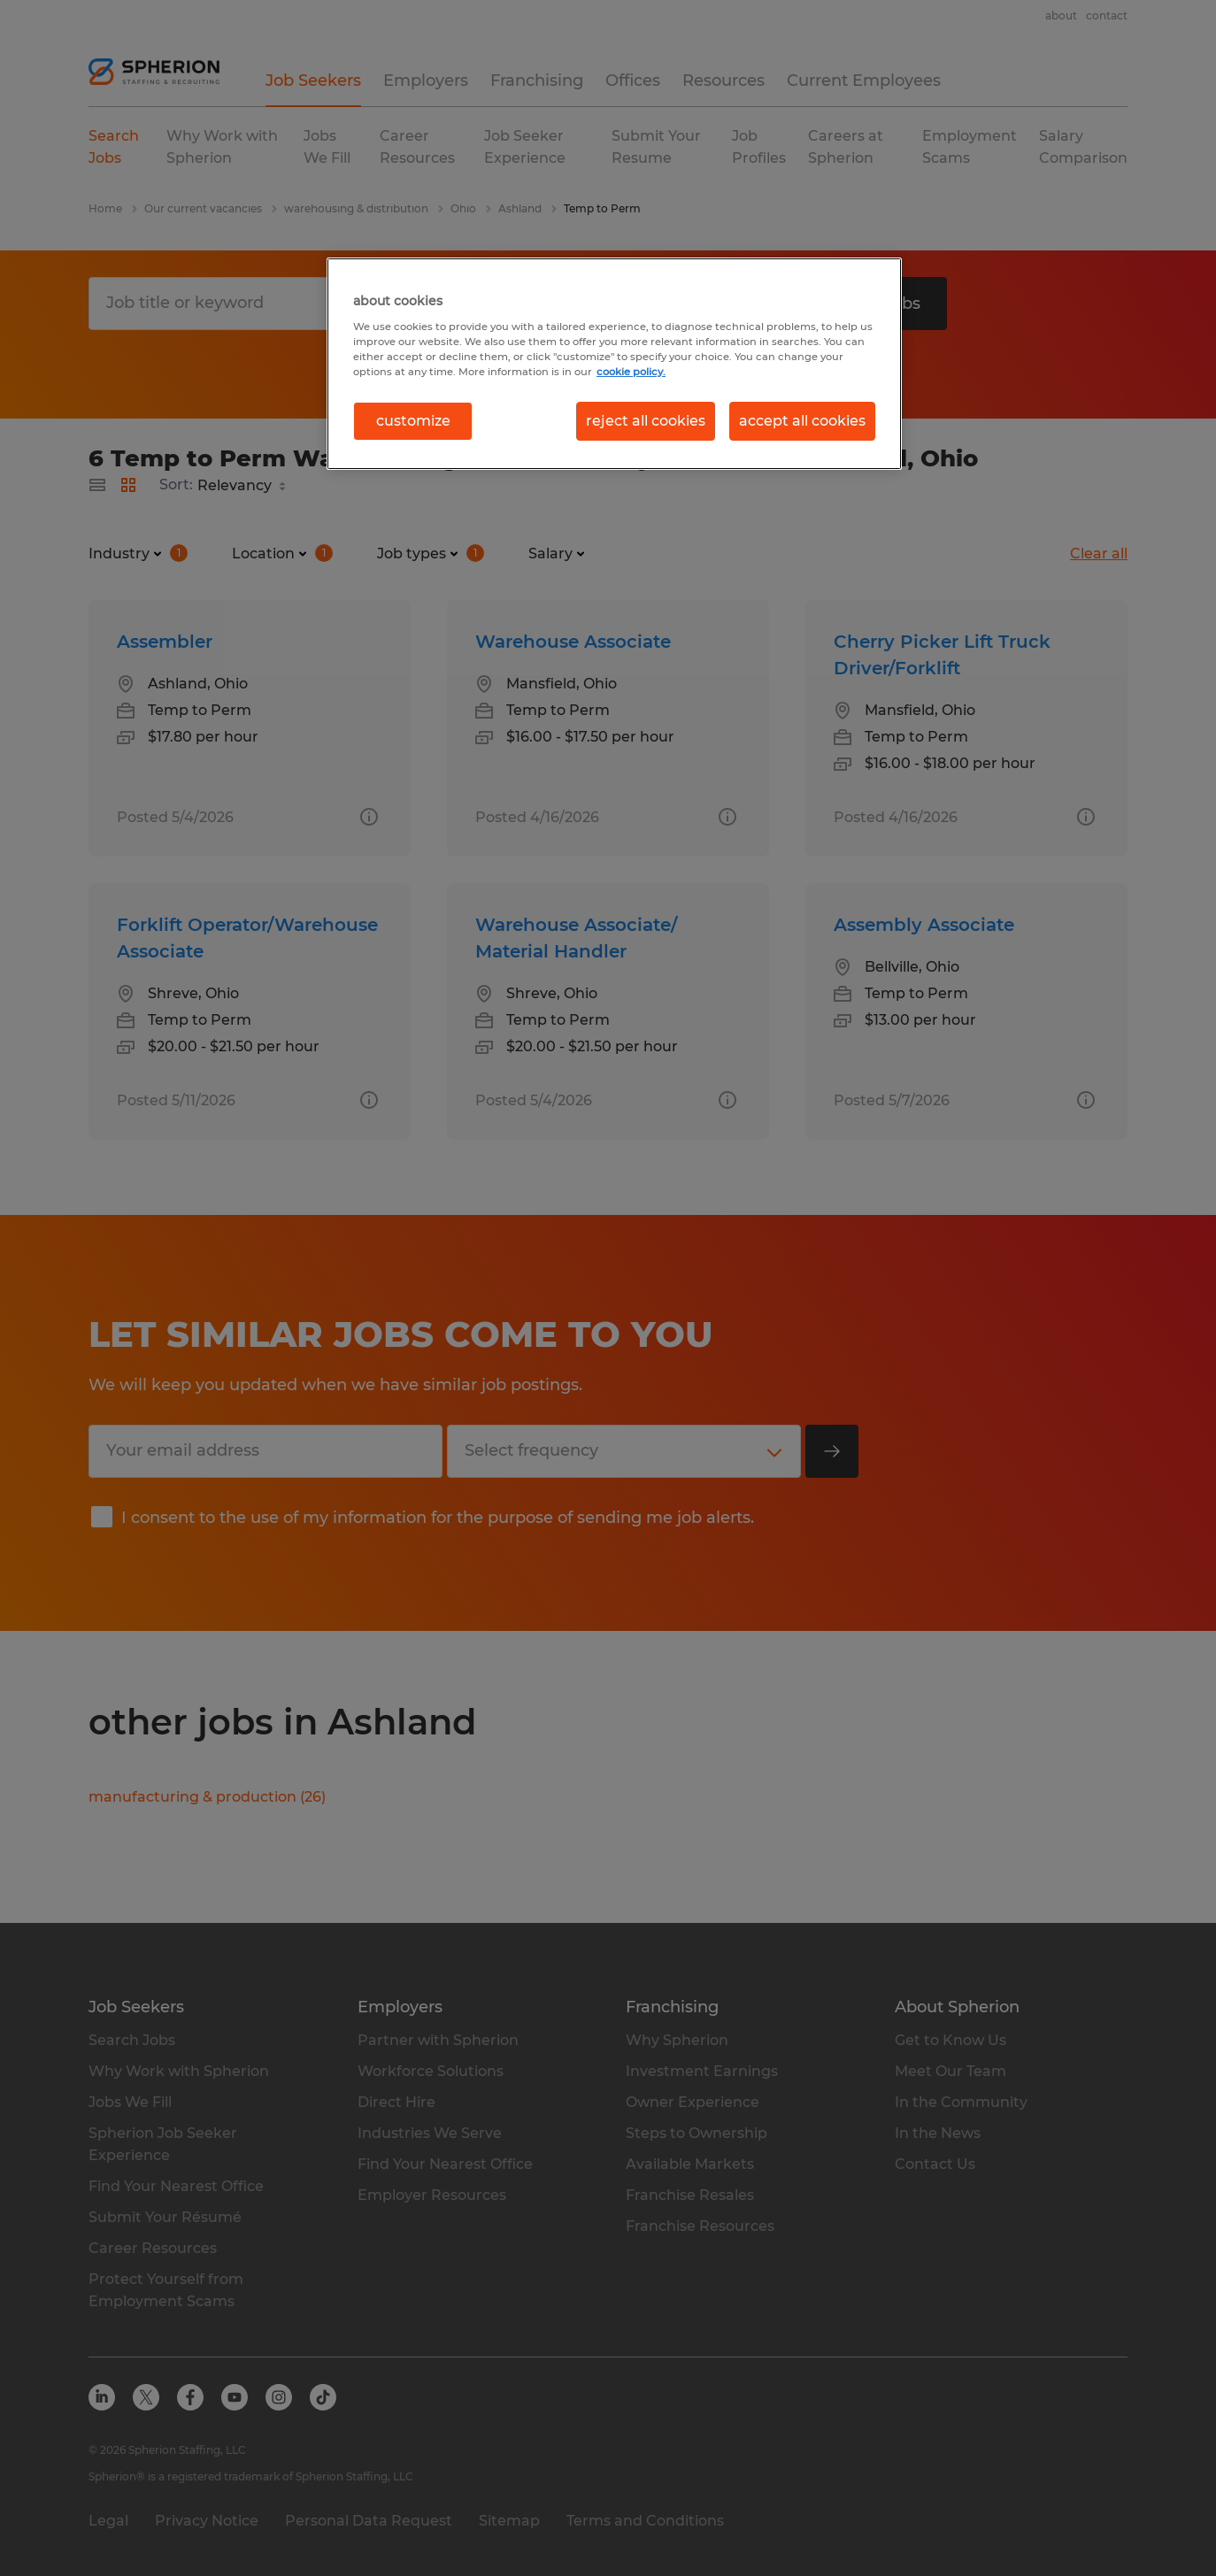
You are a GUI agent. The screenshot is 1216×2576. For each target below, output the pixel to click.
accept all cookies (802, 420)
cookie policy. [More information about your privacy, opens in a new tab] (631, 371)
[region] (614, 364)
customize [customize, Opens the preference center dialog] (413, 420)
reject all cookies (645, 420)
